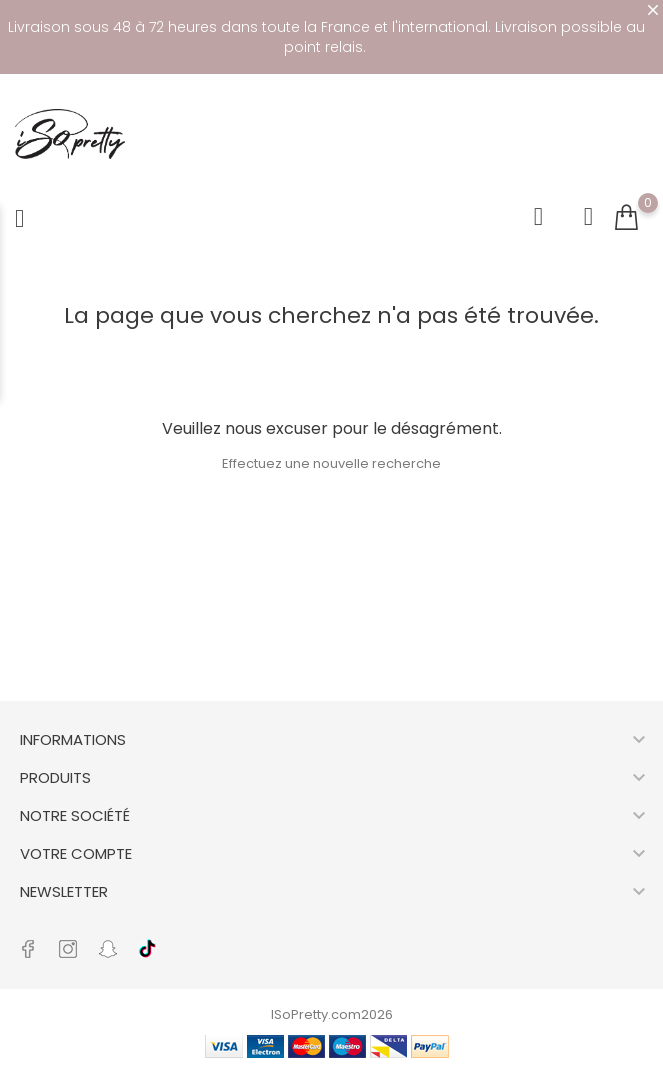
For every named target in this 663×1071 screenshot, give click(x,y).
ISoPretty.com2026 (332, 1014)
